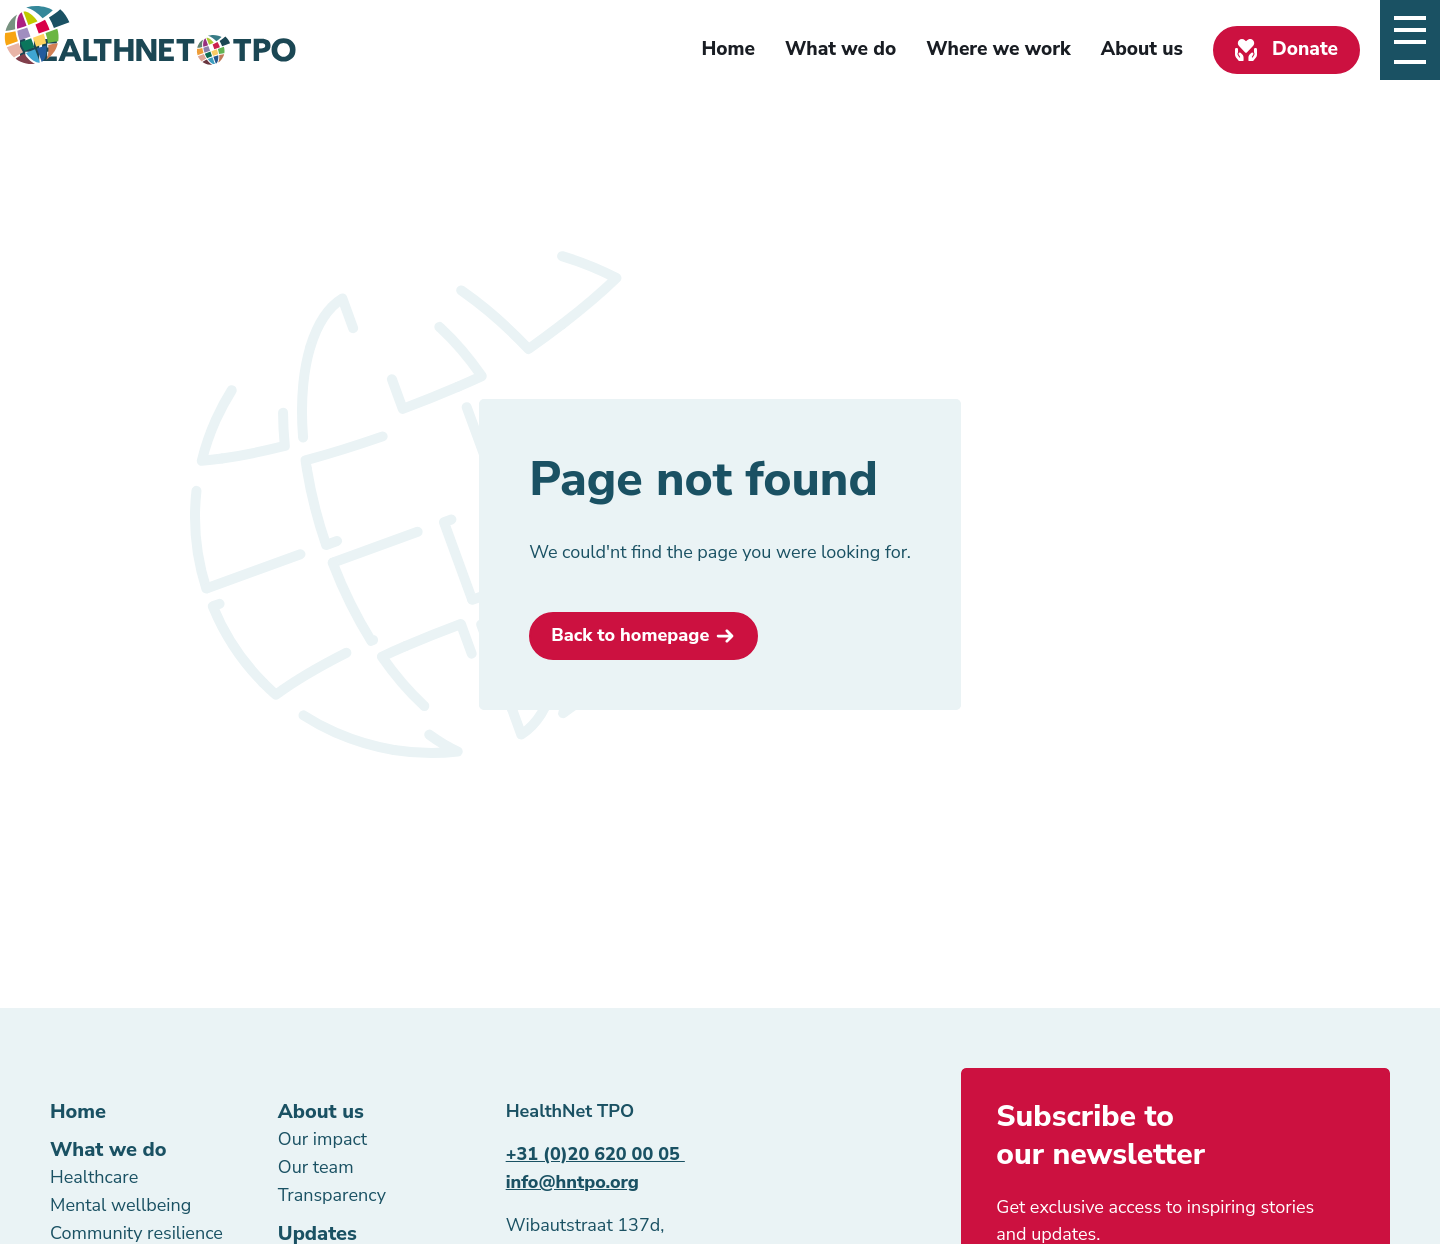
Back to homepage (630, 635)
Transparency (332, 1195)
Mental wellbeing (120, 1205)
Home (728, 49)
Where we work (998, 49)
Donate (1305, 49)
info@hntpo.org (572, 1182)
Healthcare (94, 1177)
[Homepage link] (158, 50)
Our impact (322, 1139)
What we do (840, 49)
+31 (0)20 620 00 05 (595, 1154)
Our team (316, 1167)
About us (1142, 49)
